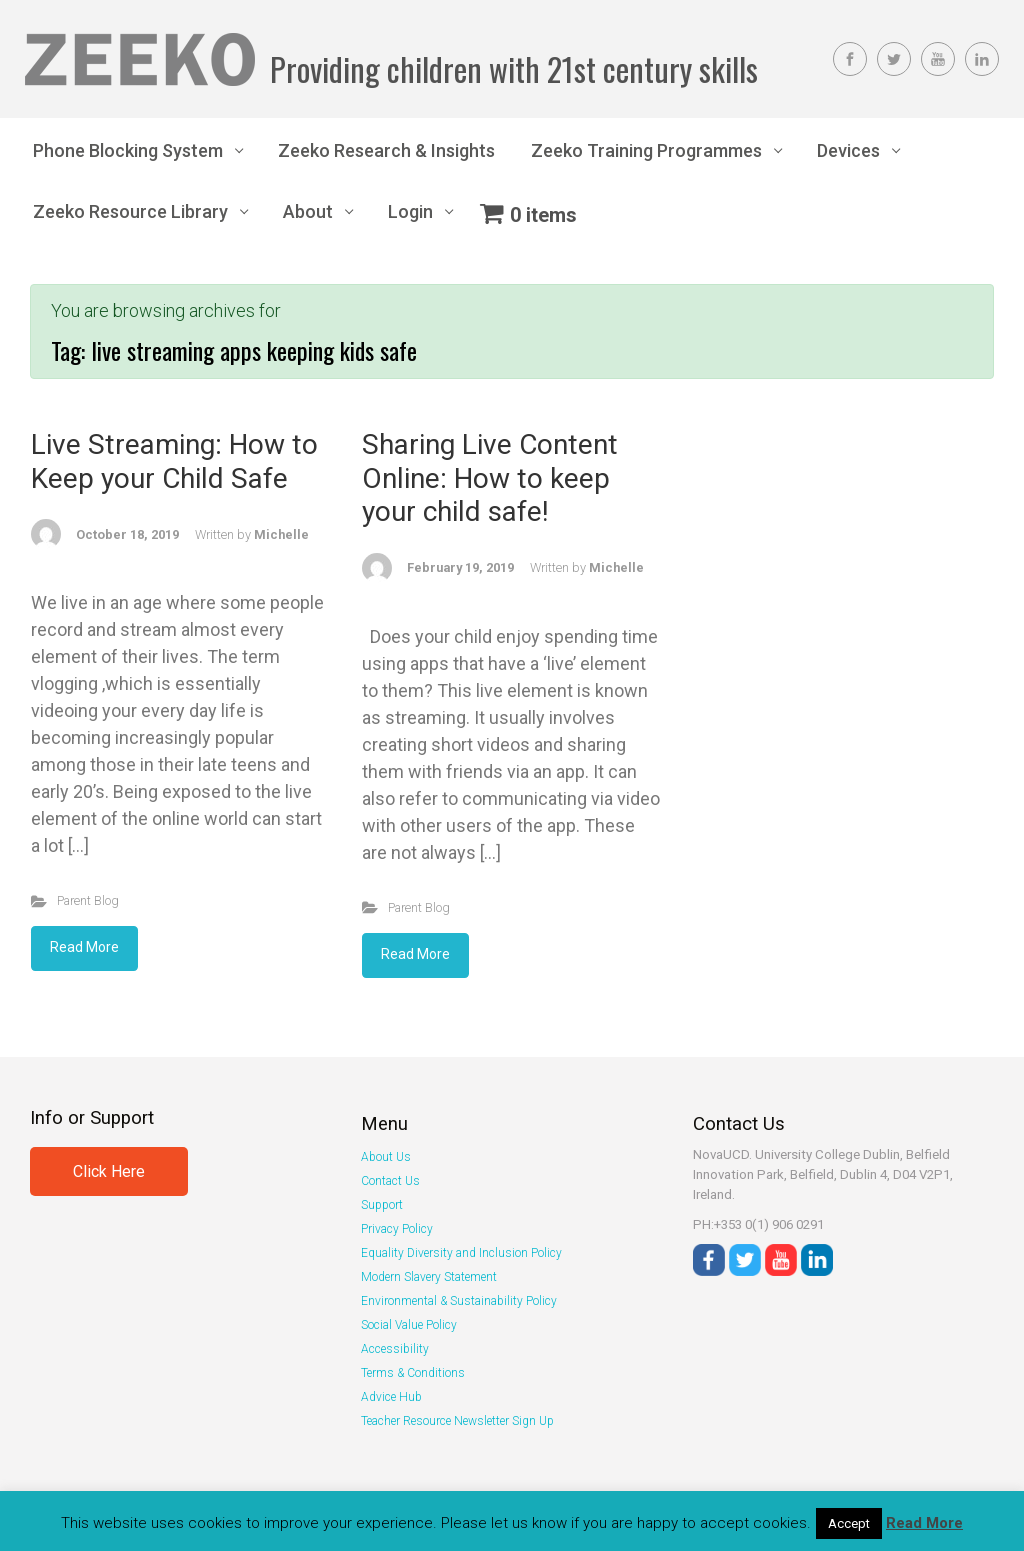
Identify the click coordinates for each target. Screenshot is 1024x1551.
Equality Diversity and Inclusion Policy (461, 1253)
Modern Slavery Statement (429, 1277)
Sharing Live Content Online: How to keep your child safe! (490, 478)
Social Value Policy (409, 1325)
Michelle (281, 534)
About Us (386, 1157)
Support (382, 1205)
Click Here (109, 1171)
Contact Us (390, 1181)
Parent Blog (88, 900)
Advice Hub (391, 1397)
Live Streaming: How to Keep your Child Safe (174, 461)
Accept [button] (849, 1523)
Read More (84, 947)
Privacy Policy (397, 1229)
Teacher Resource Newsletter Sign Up (457, 1421)
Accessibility (395, 1349)
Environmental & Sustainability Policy (459, 1301)
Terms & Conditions (413, 1373)
